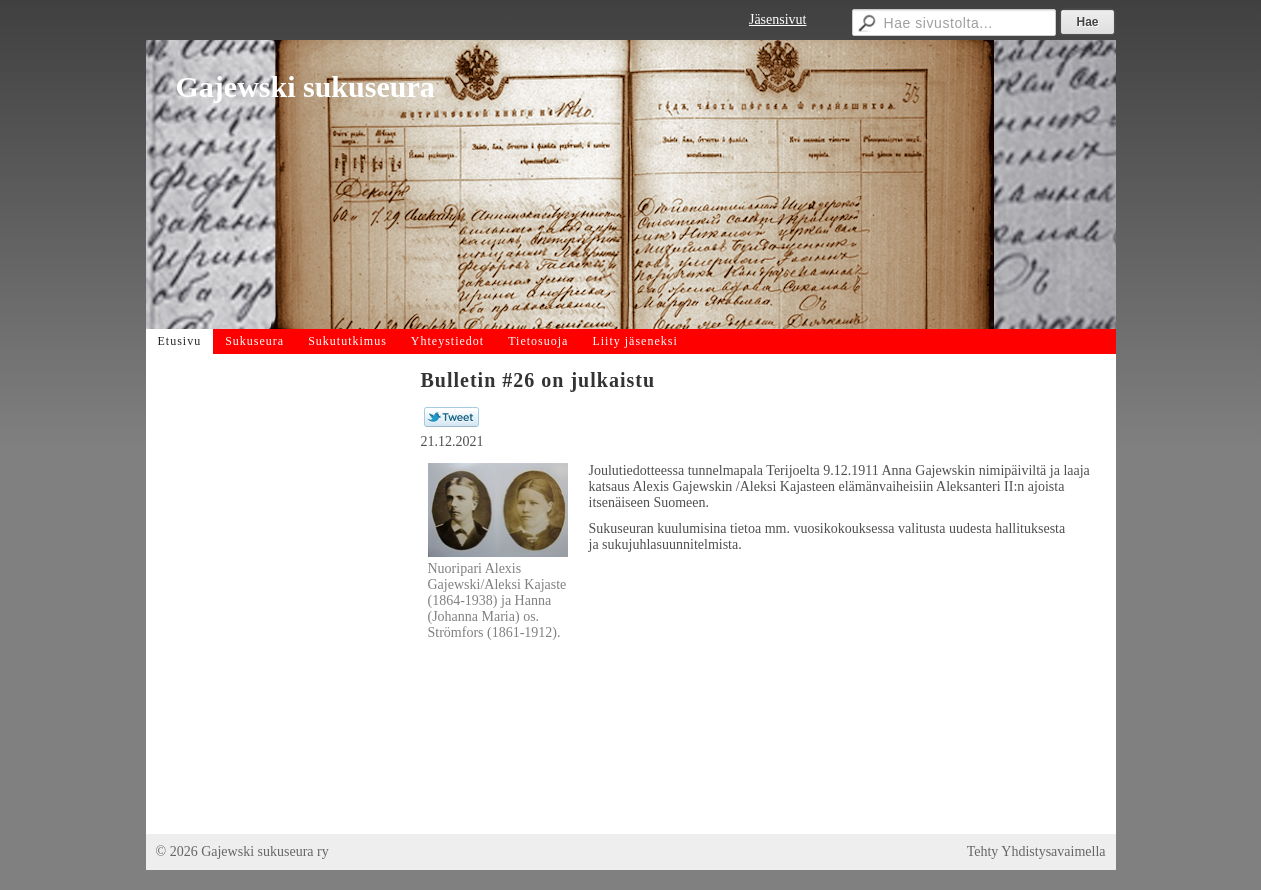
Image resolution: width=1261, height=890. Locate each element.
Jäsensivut (778, 19)
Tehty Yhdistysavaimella (1036, 851)
